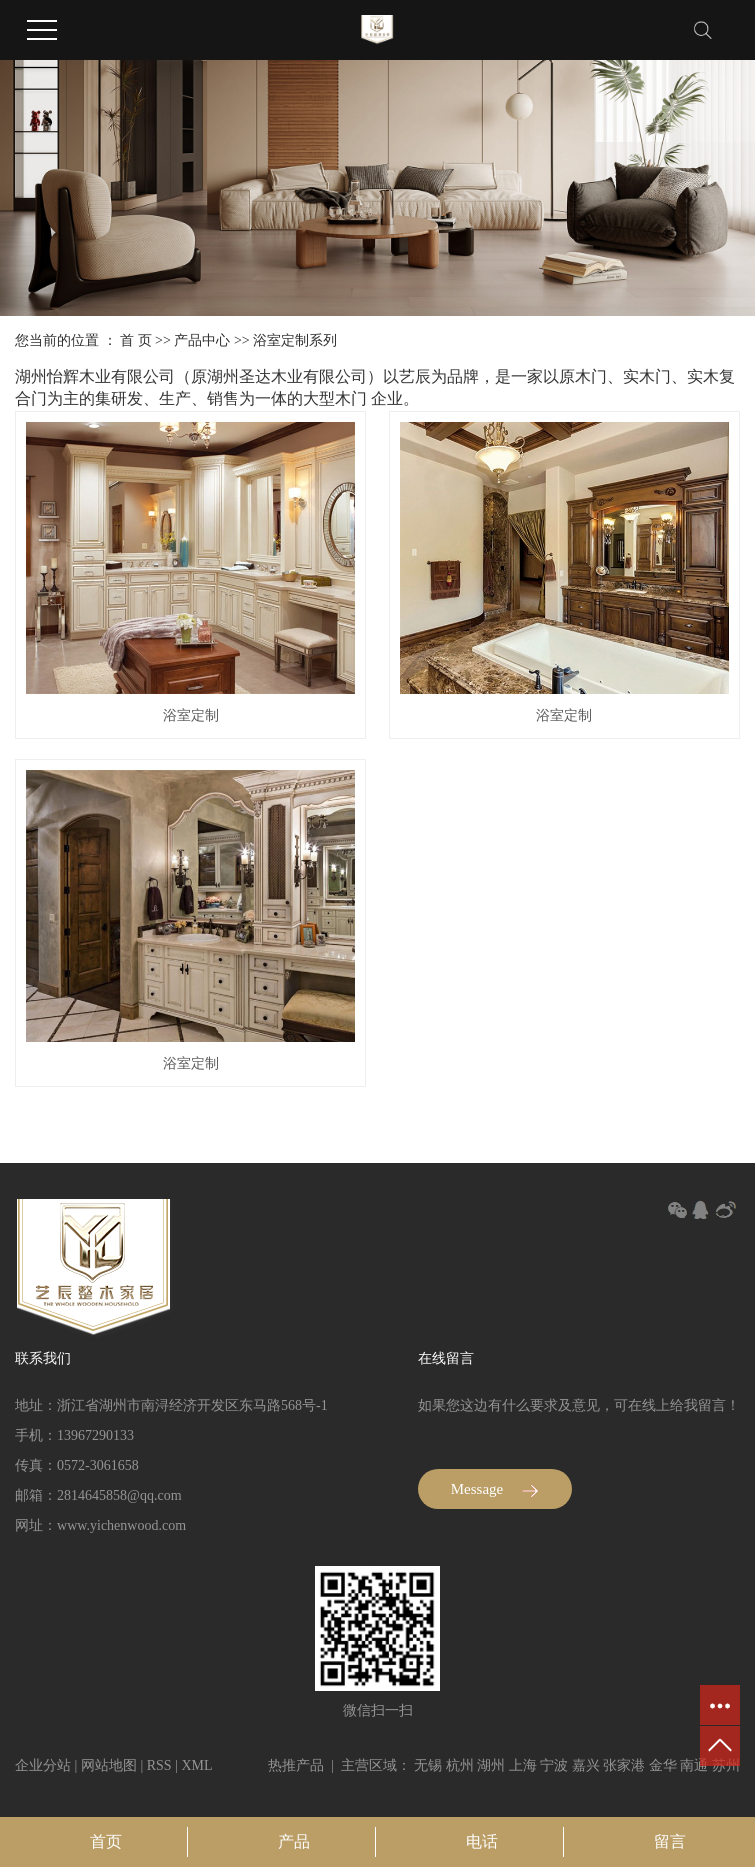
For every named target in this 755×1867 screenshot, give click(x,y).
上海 (523, 1765)
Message (495, 1489)
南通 (694, 1765)
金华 (663, 1765)
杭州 (460, 1765)
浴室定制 (191, 715)
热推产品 (296, 1765)
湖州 (491, 1765)
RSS (159, 1765)
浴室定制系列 (295, 340)
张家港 (624, 1765)
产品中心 (202, 340)
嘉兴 (586, 1765)
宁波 (554, 1765)
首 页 (136, 340)
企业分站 (43, 1765)
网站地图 (109, 1765)
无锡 (428, 1765)
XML (196, 1765)
